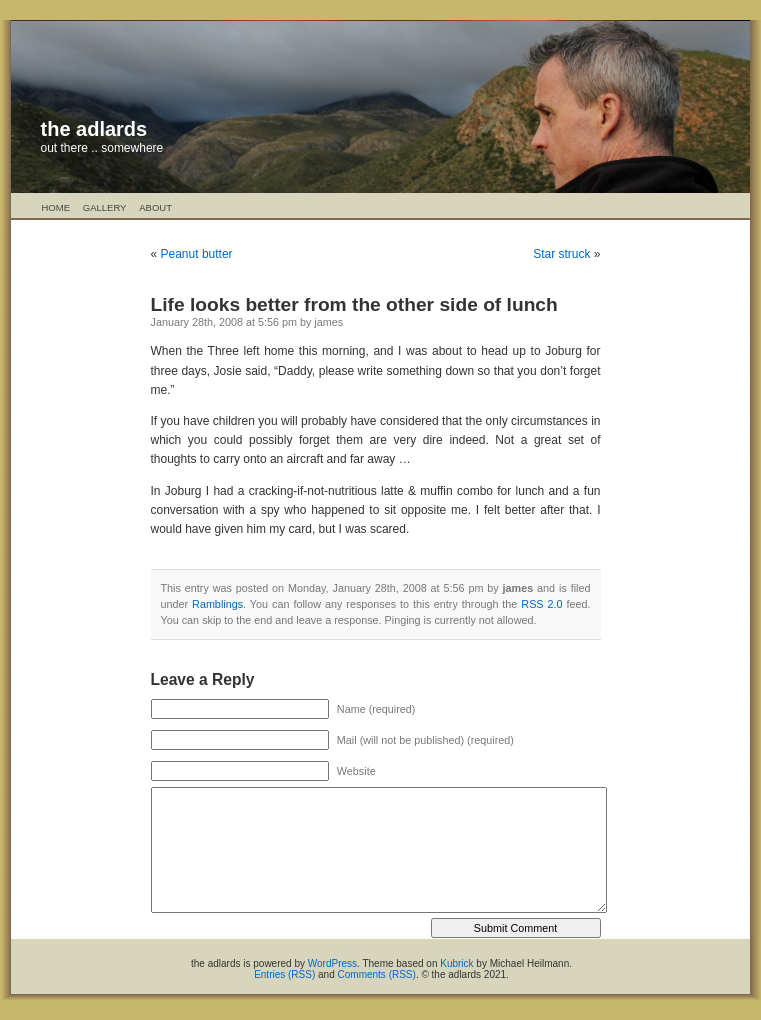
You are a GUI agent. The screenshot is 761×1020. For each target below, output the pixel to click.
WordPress (332, 963)
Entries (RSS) (284, 974)
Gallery (105, 207)
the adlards (94, 129)
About (155, 207)
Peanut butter (197, 254)
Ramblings (217, 604)
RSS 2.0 (541, 604)
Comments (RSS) (377, 974)
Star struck (561, 254)
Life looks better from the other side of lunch (354, 304)
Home (56, 207)
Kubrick (456, 963)
